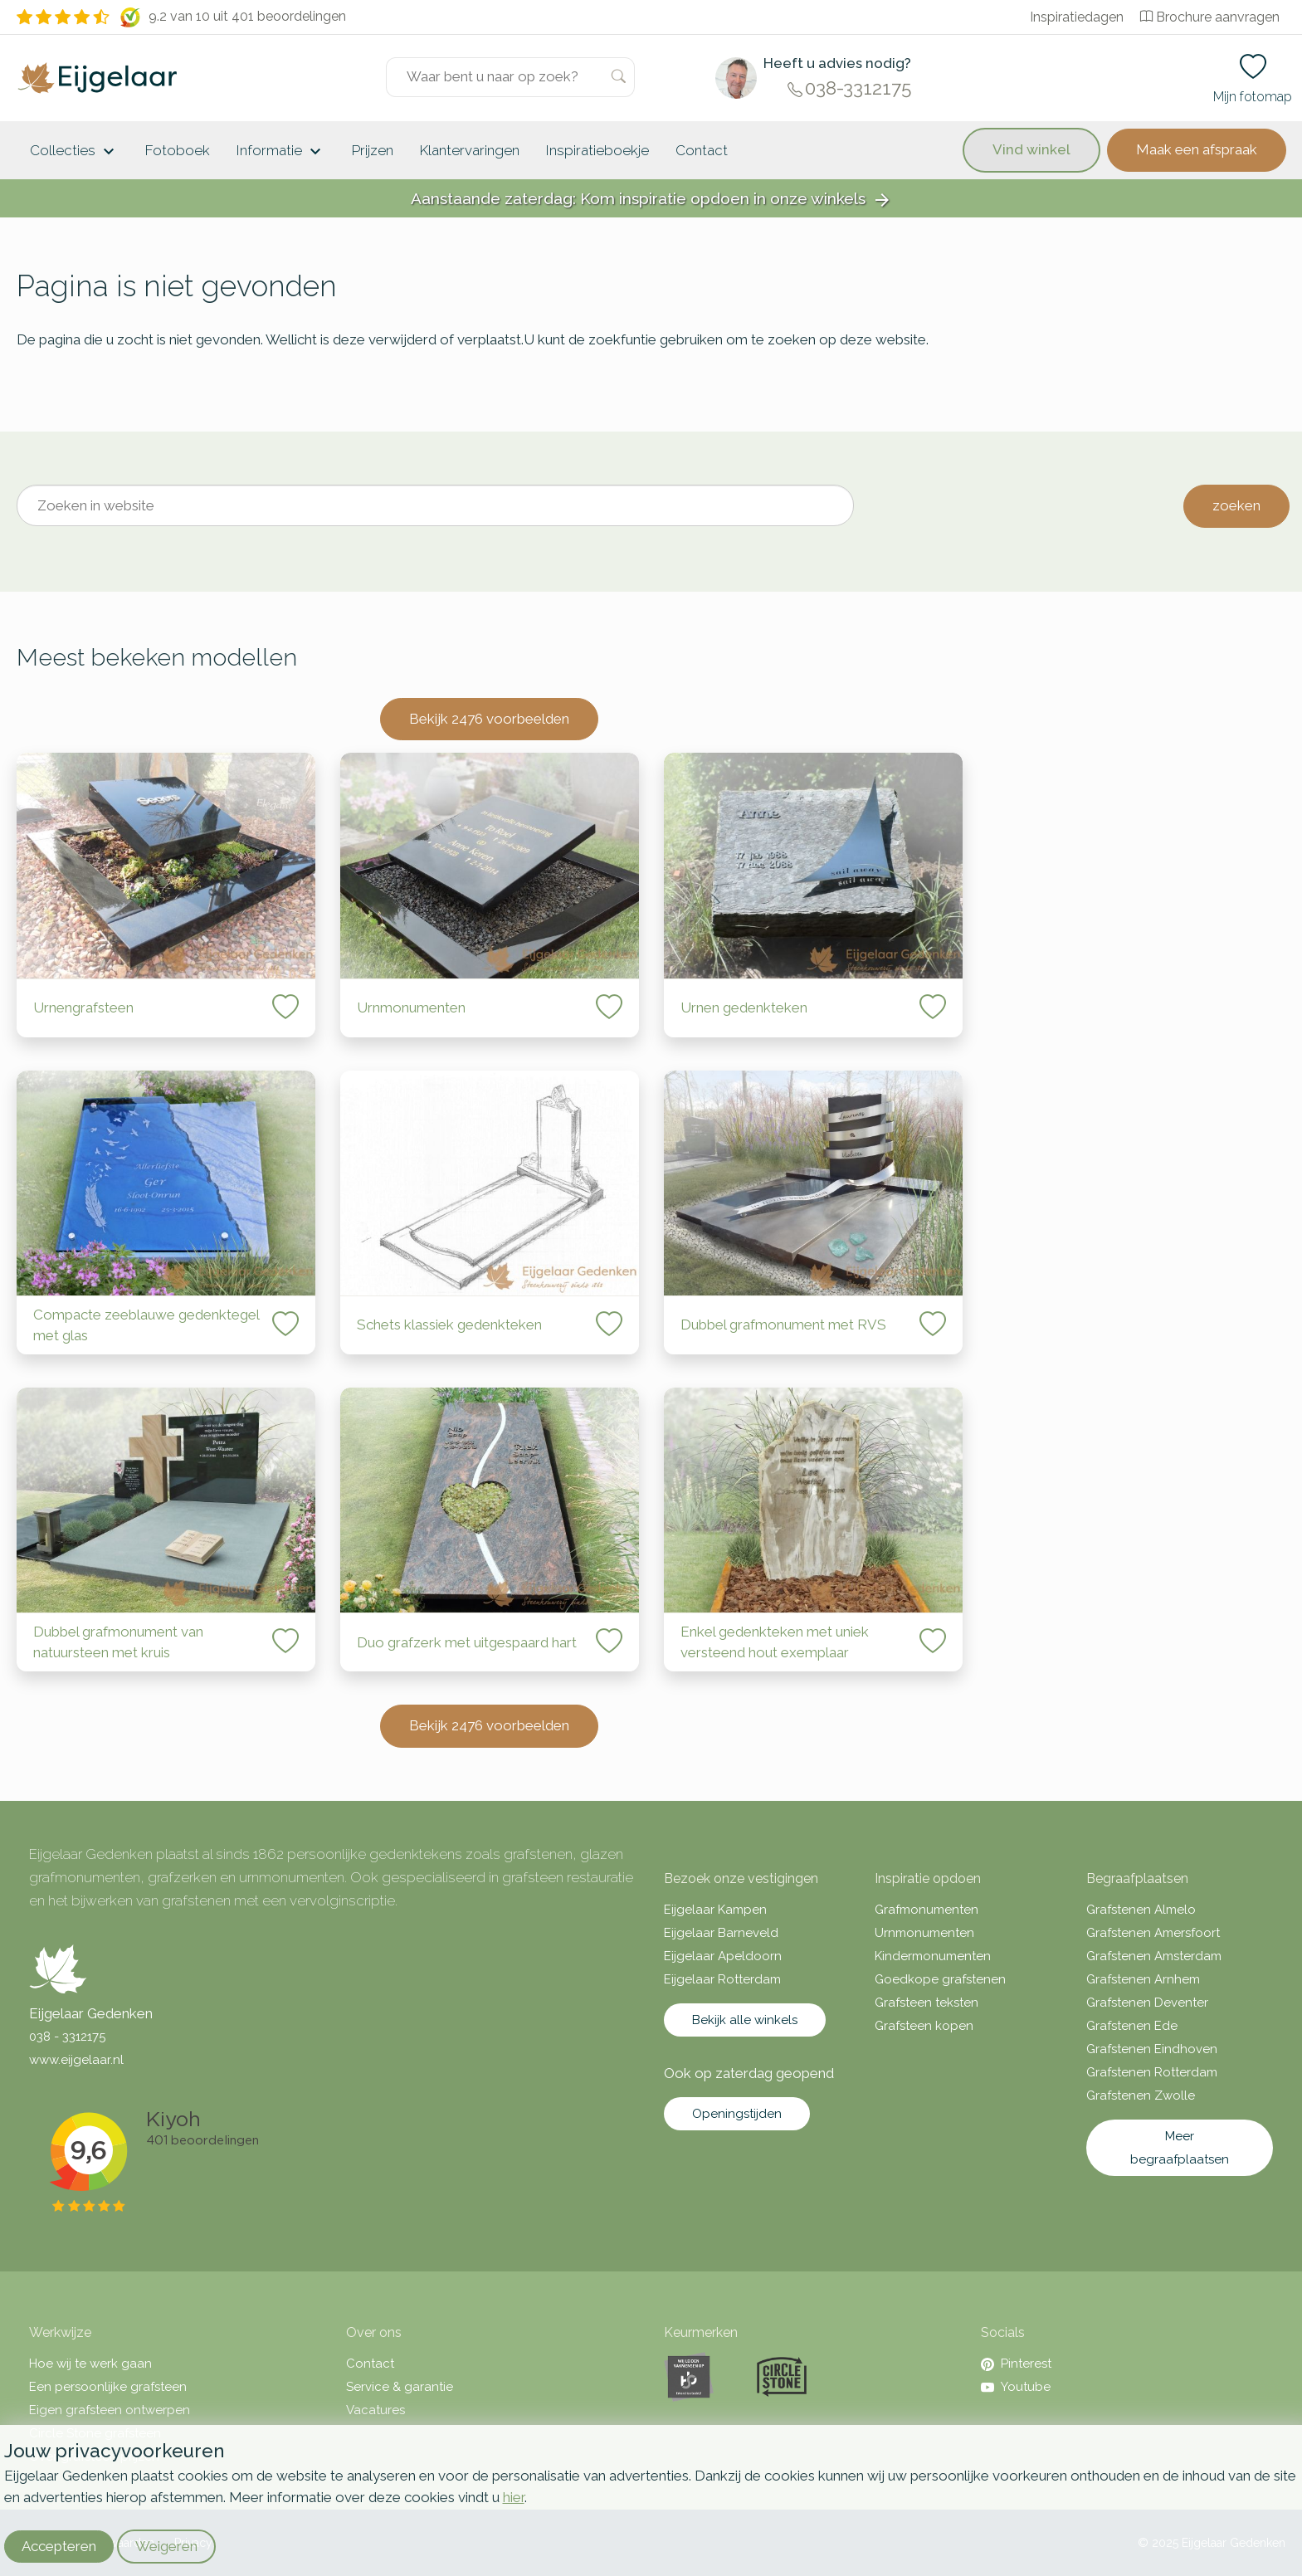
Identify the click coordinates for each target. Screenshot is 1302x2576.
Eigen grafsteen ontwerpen (109, 2410)
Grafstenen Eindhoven (1151, 2049)
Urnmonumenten (411, 1007)
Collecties (74, 152)
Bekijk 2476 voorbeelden (489, 718)
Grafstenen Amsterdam (1154, 1956)
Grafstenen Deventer (1147, 2002)
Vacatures (375, 2410)
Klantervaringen (469, 150)
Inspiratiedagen (1077, 17)
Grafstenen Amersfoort (1153, 1932)
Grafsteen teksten (926, 2002)
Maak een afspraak (1196, 149)
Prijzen (372, 150)
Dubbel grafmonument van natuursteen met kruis (118, 1642)
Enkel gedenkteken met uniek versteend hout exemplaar (774, 1642)
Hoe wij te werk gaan (90, 2363)
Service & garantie (399, 2386)
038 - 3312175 (67, 2036)
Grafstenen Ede (1132, 2025)
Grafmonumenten (926, 1909)
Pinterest (1016, 2363)
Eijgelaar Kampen (715, 1909)
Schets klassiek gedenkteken (449, 1324)
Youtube (1016, 2386)
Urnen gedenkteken (743, 1007)
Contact (701, 150)
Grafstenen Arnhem (1143, 1979)
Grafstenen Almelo (1141, 1909)
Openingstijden (737, 2113)
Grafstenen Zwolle (1140, 2095)
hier (513, 2497)
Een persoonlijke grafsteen (108, 2386)
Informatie (281, 152)
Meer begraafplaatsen (1179, 2148)
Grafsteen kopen (924, 2025)
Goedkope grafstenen (940, 1979)
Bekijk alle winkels (744, 2020)
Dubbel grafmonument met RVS (783, 1324)
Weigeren (166, 2546)
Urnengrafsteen (83, 1007)
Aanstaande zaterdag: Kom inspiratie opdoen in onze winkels (651, 199)
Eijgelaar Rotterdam (722, 1979)
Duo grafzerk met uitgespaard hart (467, 1642)
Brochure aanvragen (1210, 17)
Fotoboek (177, 150)
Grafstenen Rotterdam (1151, 2072)
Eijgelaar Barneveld (721, 1932)
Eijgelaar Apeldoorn (723, 1956)
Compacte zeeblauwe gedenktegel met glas (146, 1325)
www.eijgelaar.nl (76, 2059)
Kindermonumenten (933, 1956)
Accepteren (59, 2546)
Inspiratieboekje (597, 150)
